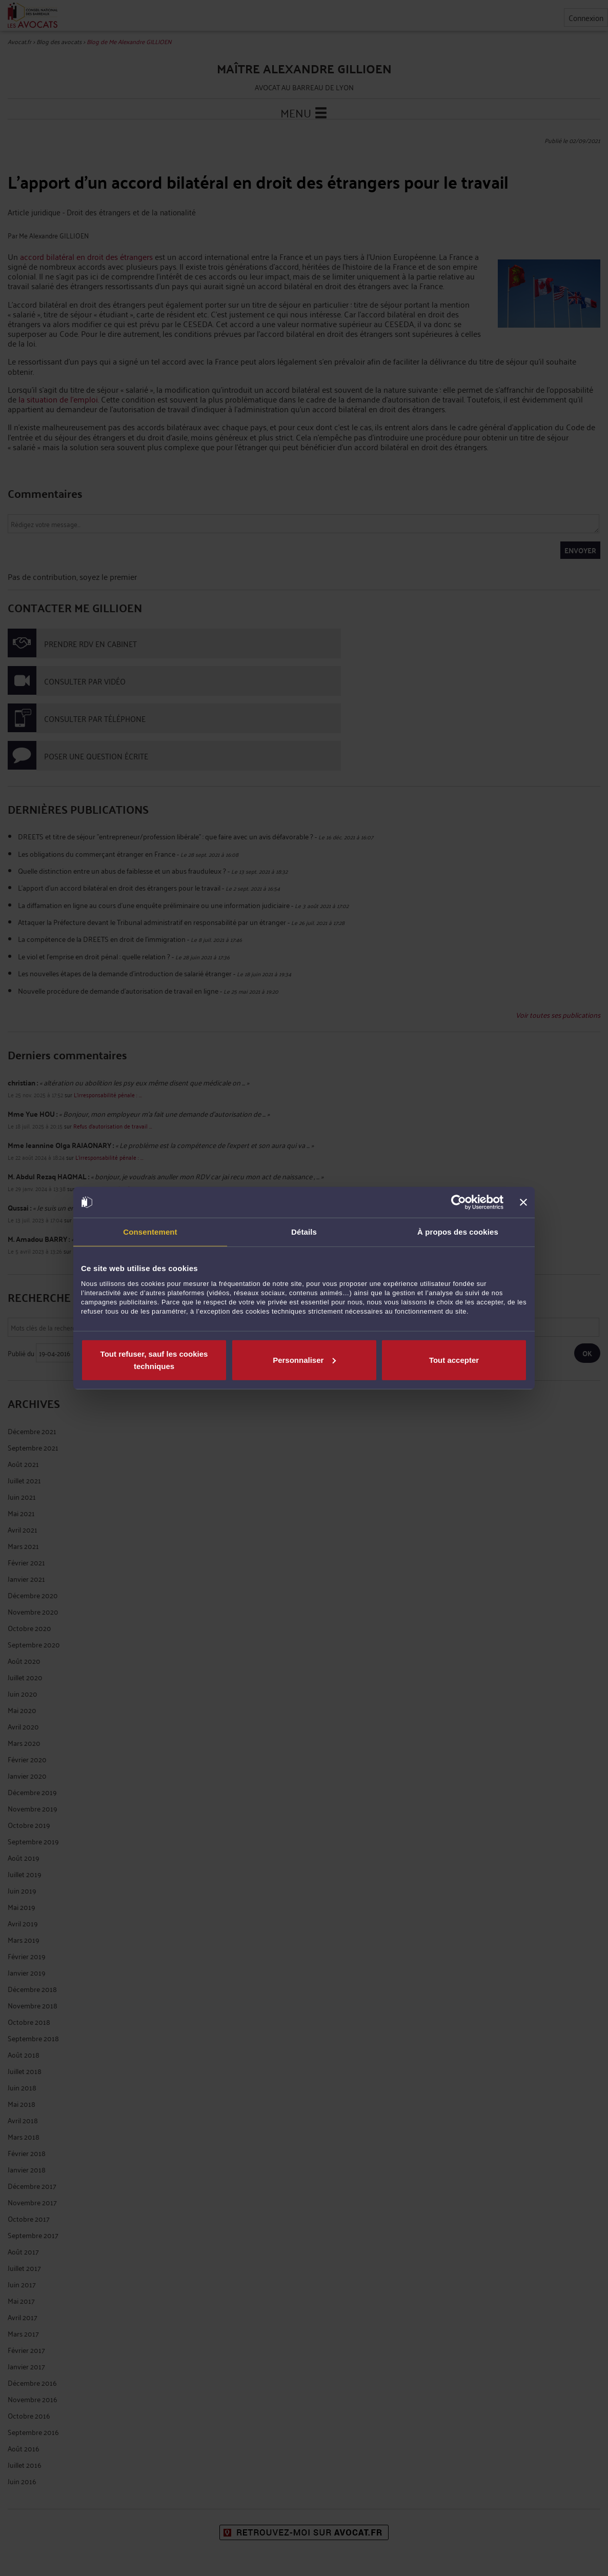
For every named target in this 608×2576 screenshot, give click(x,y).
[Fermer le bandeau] (523, 1202)
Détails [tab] (304, 1231)
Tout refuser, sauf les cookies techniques (154, 1359)
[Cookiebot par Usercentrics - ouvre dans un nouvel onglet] (458, 1202)
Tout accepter (454, 1359)
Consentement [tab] (150, 1231)
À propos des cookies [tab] (457, 1231)
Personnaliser (304, 1359)
